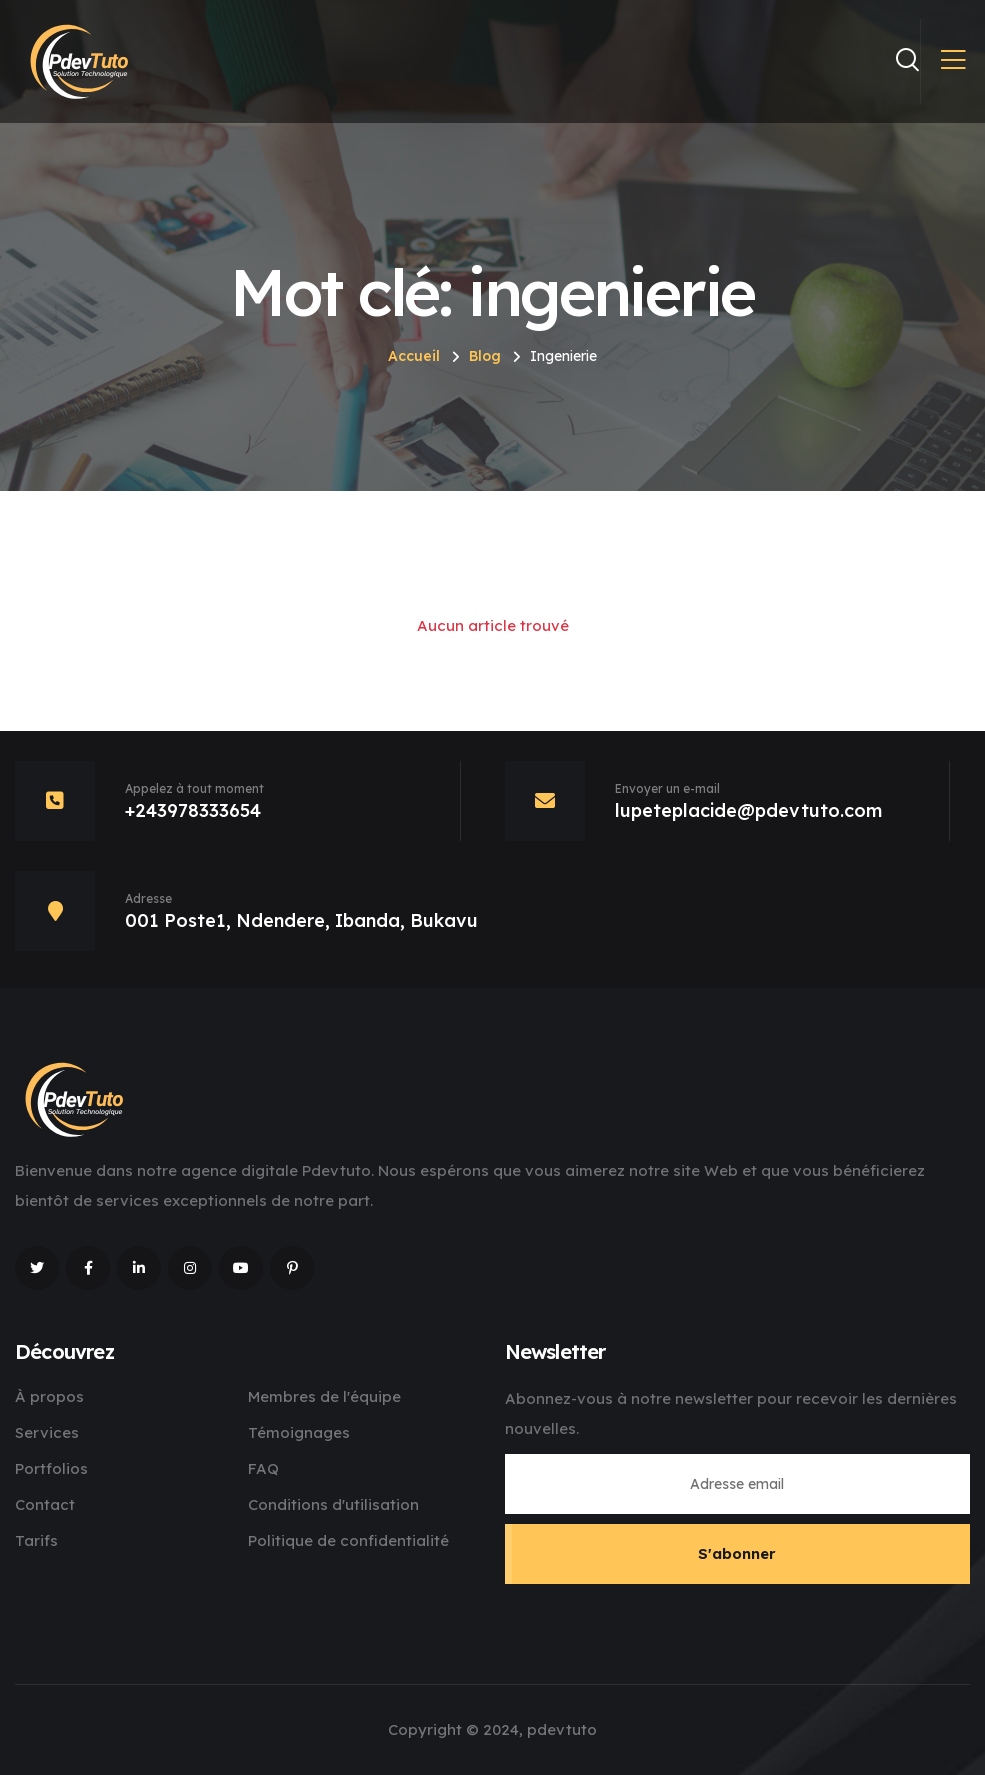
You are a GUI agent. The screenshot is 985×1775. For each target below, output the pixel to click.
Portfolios (51, 1468)
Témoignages (299, 1432)
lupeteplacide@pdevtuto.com (748, 810)
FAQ (263, 1468)
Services (47, 1432)
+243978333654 (193, 810)
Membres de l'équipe (324, 1396)
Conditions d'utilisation (333, 1504)
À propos (49, 1396)
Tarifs (36, 1540)
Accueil (414, 356)
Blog (485, 356)
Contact (45, 1504)
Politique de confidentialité (348, 1540)
